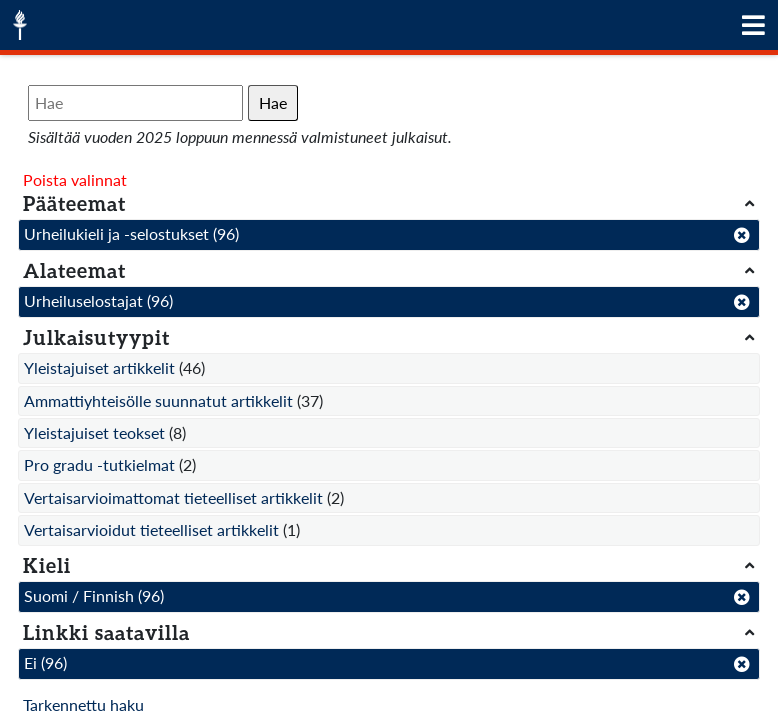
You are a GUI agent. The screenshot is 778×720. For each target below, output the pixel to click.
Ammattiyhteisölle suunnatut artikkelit (158, 400)
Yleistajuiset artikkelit (99, 367)
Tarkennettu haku (83, 704)
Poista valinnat (75, 179)
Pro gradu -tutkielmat (99, 464)
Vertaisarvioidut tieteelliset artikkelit (151, 529)
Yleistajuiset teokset (94, 432)
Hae (273, 102)
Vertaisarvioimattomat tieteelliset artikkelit (173, 497)
